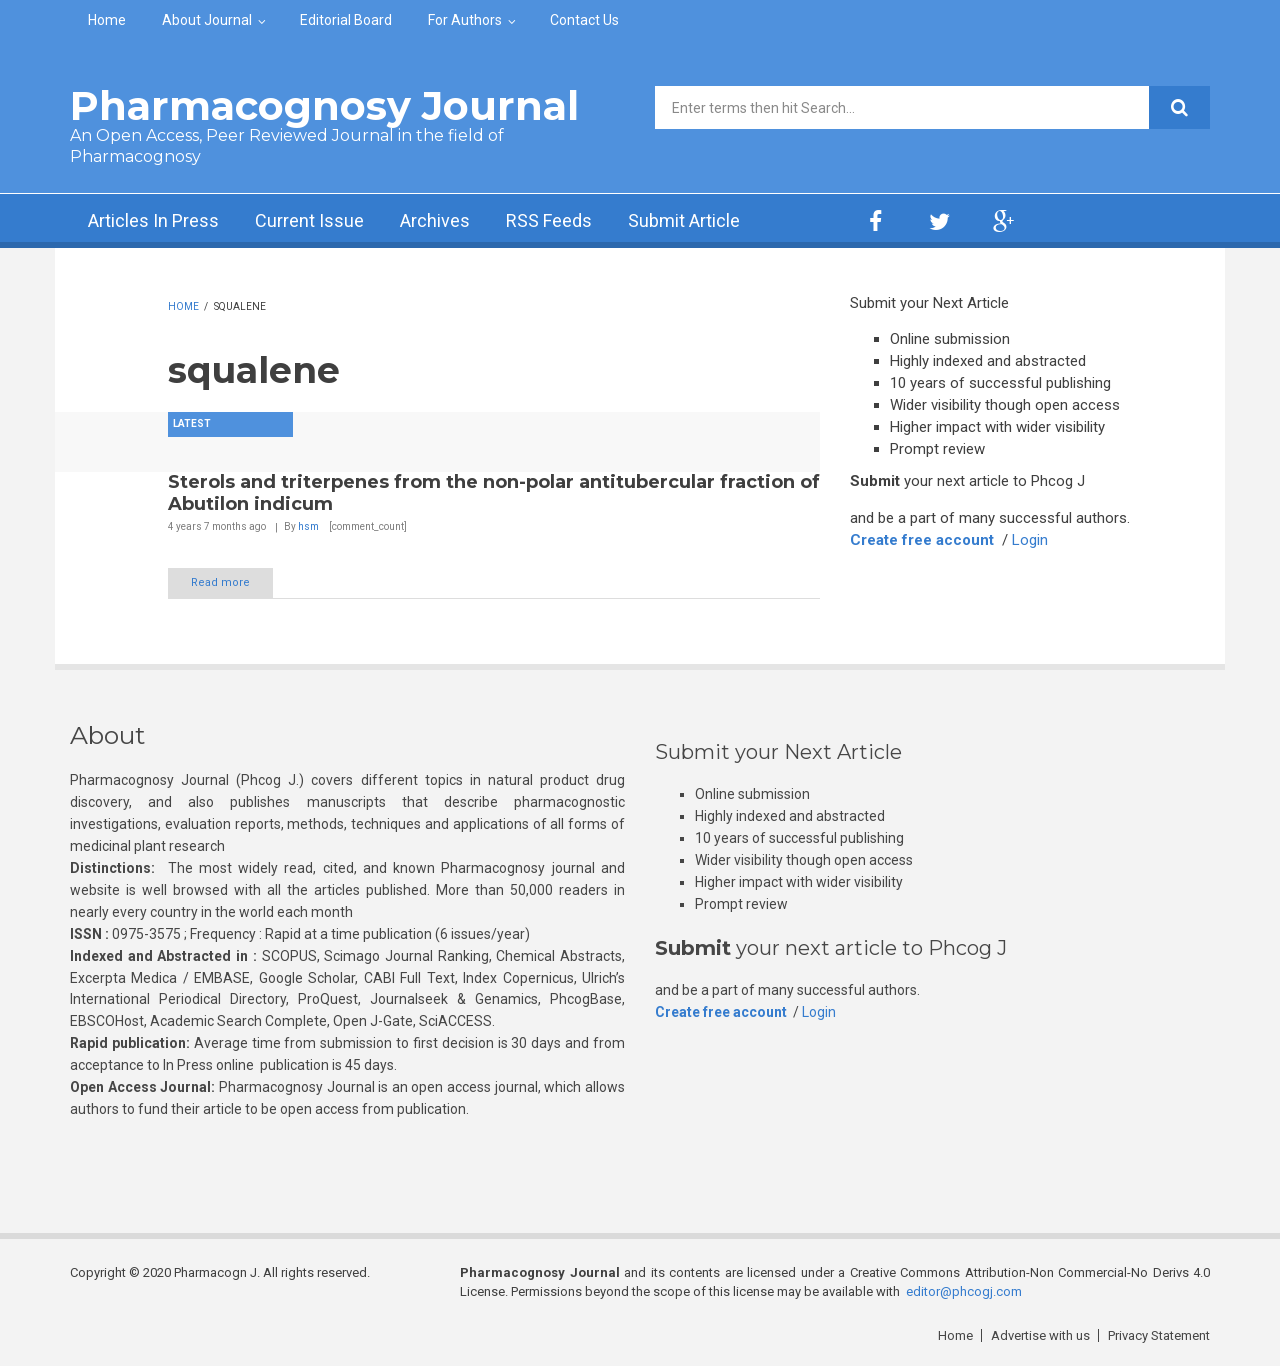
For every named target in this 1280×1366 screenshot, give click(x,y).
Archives (435, 220)
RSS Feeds (549, 220)
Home (107, 20)
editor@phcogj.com (964, 1291)
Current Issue (309, 220)
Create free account (922, 540)
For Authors (465, 20)
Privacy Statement (1159, 1335)
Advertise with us (1040, 1335)
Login (1030, 540)
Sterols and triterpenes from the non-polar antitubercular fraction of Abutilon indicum (494, 493)
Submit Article (684, 220)
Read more (220, 582)
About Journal (207, 20)
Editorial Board (346, 20)
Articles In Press (153, 220)
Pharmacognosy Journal (324, 105)
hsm (308, 526)
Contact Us (584, 20)
